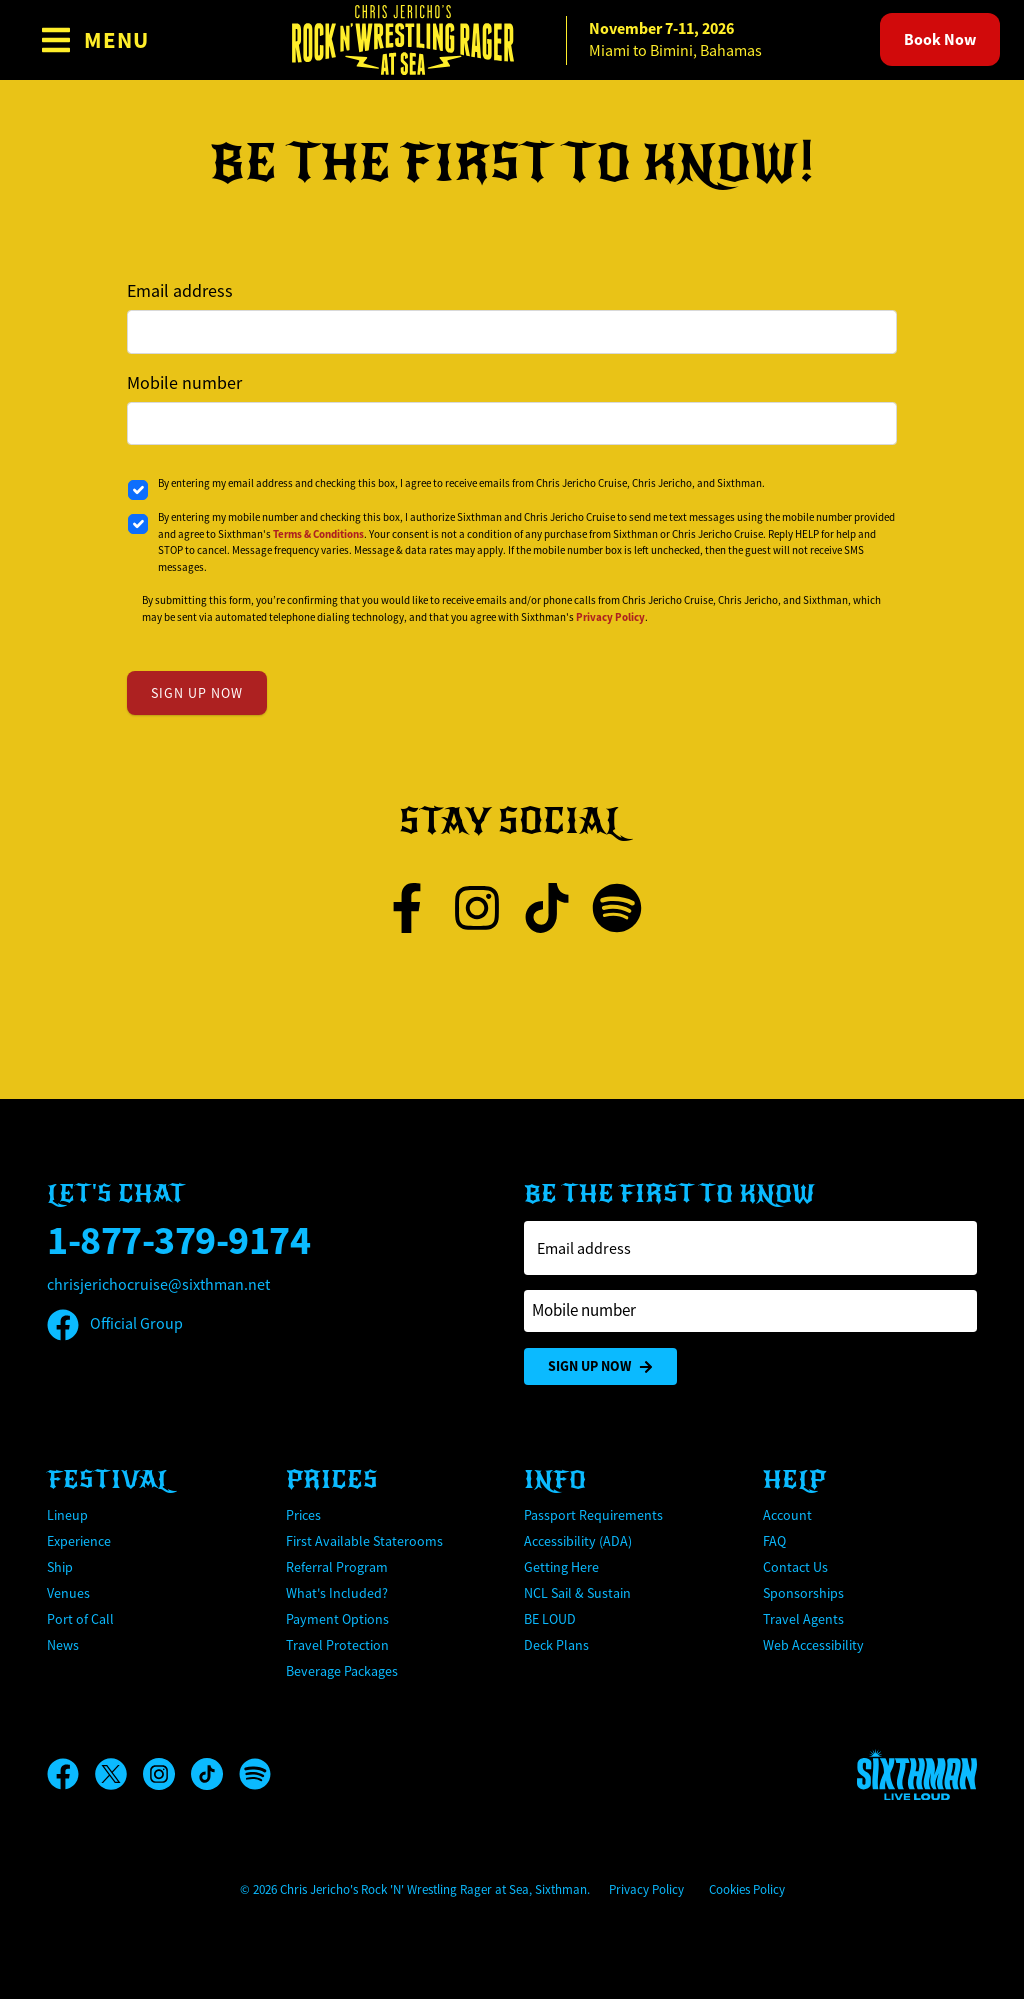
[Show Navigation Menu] (94, 40)
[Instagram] (167, 1774)
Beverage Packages (342, 1671)
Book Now (940, 39)
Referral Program (337, 1567)
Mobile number (184, 383)
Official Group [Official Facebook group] (115, 1324)
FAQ (774, 1541)
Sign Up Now (600, 1366)
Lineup (67, 1515)
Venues (68, 1593)
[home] (512, 40)
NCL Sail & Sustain (577, 1593)
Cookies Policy (747, 1889)
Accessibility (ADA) (578, 1541)
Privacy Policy (610, 617)
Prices (303, 1515)
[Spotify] (255, 1774)
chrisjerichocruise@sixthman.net (158, 1285)
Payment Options (337, 1619)
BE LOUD (550, 1619)
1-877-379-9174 (178, 1240)
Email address (180, 291)
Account (787, 1515)
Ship (60, 1567)
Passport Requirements (593, 1515)
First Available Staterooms (364, 1541)
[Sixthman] (917, 1774)
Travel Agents (803, 1619)
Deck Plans (556, 1645)
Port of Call (80, 1619)
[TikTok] (215, 1774)
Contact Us (795, 1567)
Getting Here (561, 1567)
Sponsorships (803, 1593)
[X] (119, 1774)
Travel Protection (337, 1645)
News (63, 1645)
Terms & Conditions (318, 534)
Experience (79, 1541)
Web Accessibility (813, 1645)
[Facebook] (71, 1774)
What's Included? (337, 1593)
